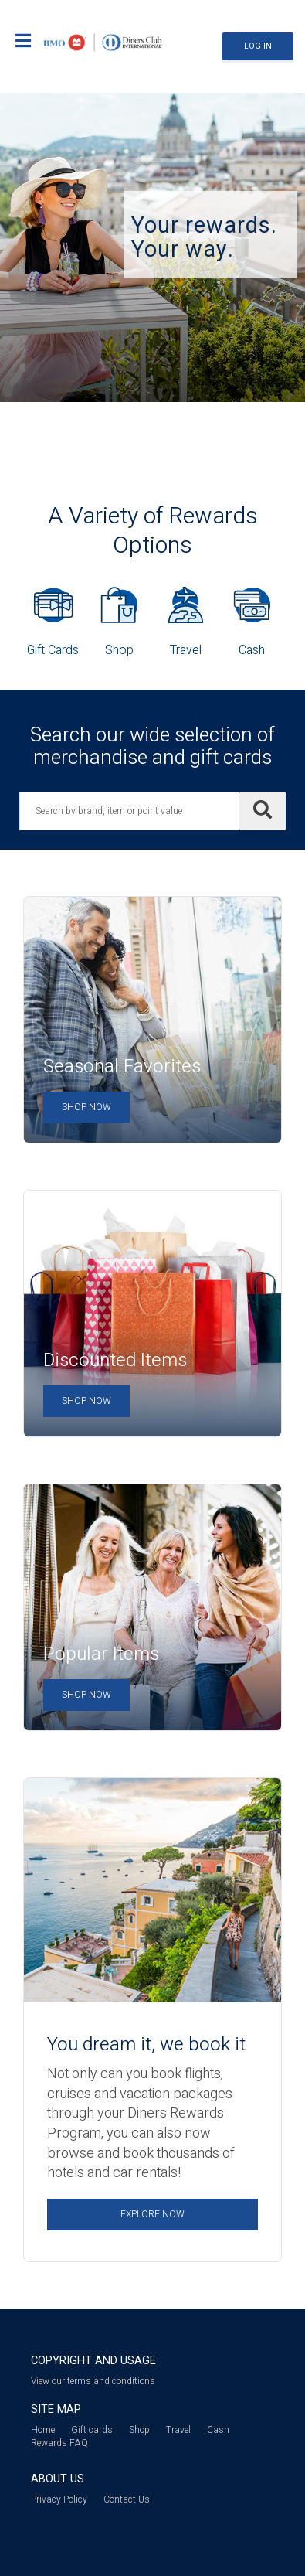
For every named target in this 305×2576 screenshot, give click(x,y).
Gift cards (92, 2430)
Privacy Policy (59, 2499)
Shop (139, 2430)
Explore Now (152, 2214)
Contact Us (126, 2499)
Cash (218, 2430)
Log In (258, 46)
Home (43, 2430)
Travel (178, 2430)
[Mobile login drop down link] (23, 42)
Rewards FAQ (59, 2443)
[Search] (262, 811)
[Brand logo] (102, 40)
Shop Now (86, 1107)
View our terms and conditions (93, 2381)
